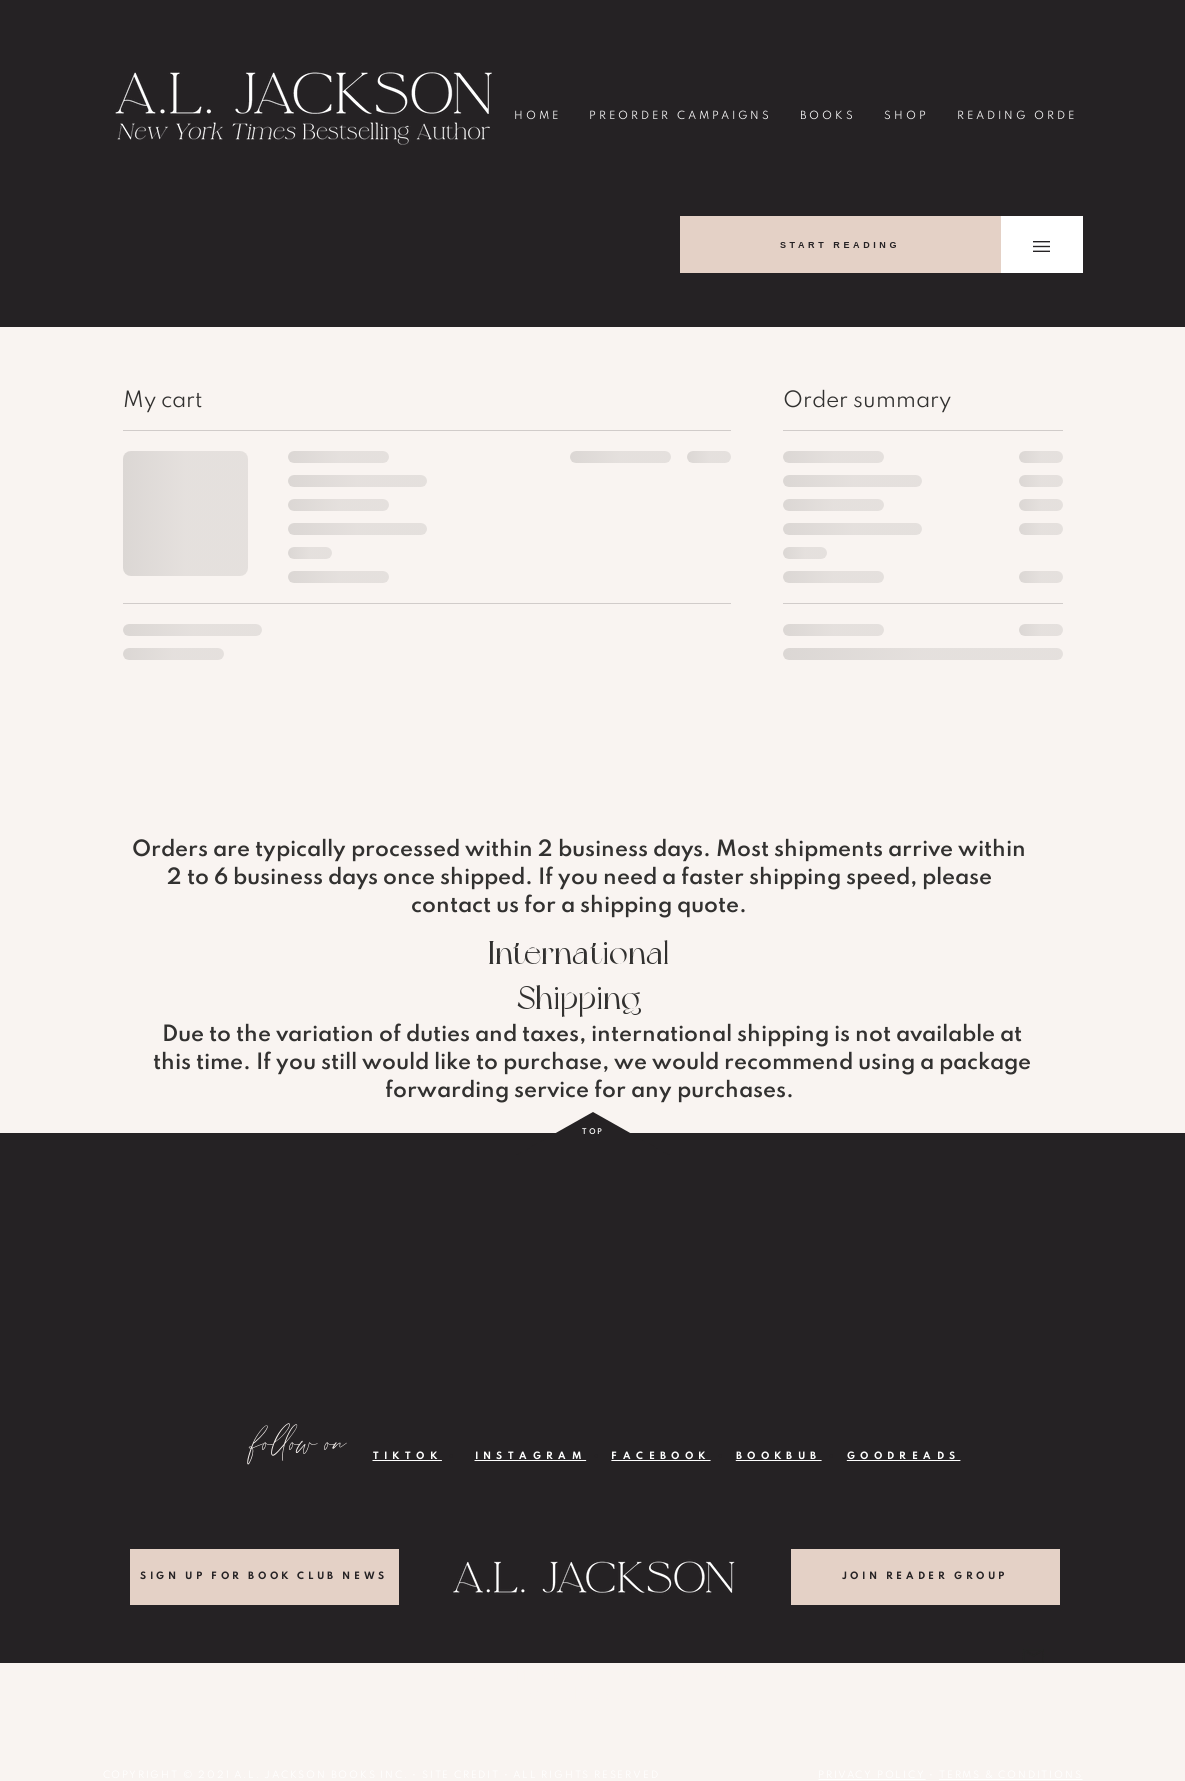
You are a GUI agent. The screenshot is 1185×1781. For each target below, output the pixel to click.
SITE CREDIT (461, 1775)
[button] (1041, 246)
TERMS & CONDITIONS (1010, 1775)
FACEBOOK (660, 1456)
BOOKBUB (779, 1456)
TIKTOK (407, 1456)
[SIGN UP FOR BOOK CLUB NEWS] (264, 1577)
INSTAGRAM (531, 1456)
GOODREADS (904, 1456)
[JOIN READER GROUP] (925, 1577)
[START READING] (840, 244)
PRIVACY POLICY (871, 1775)
